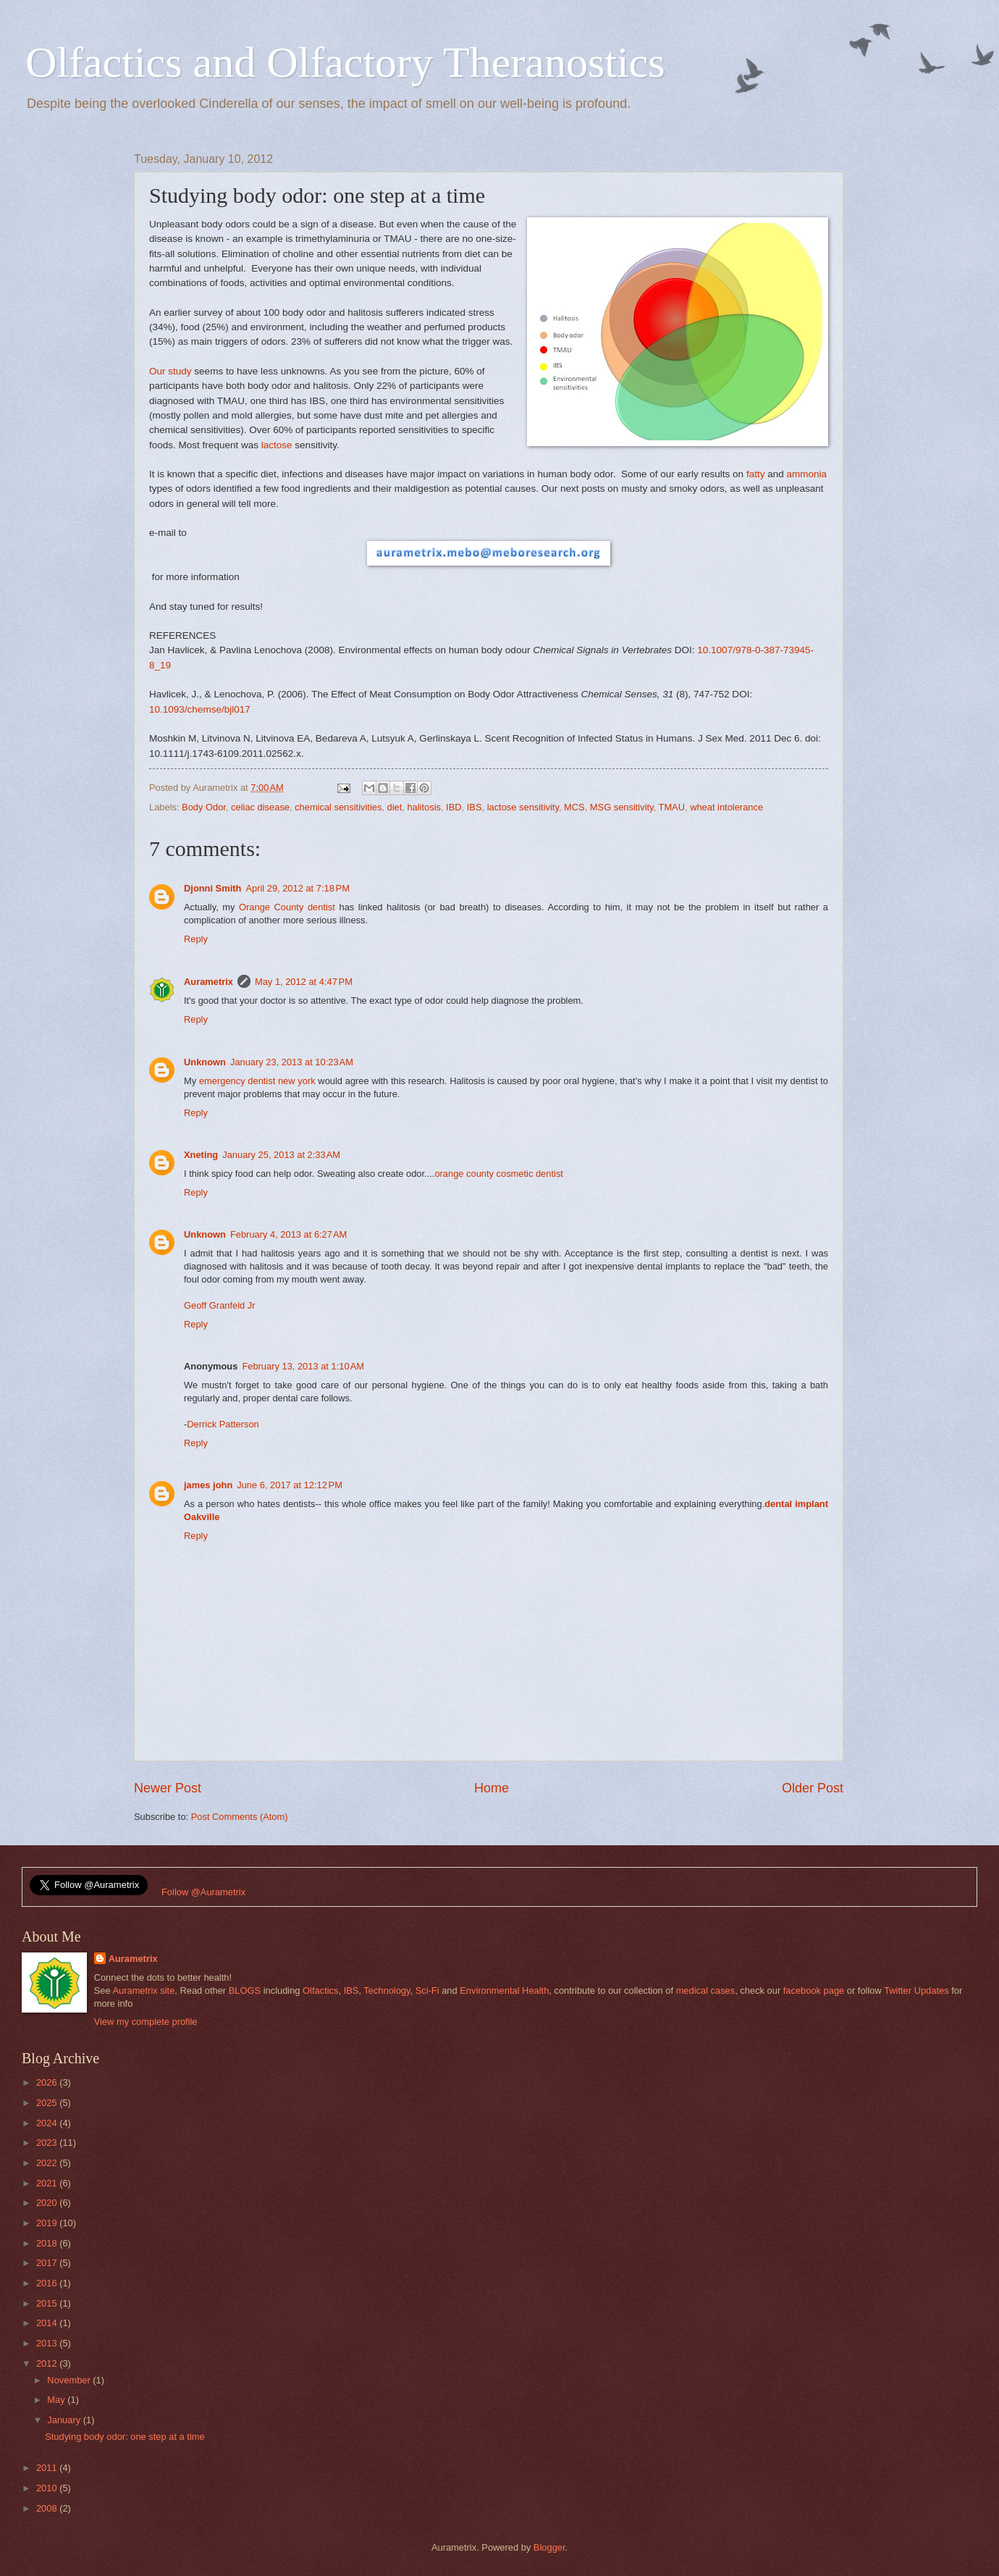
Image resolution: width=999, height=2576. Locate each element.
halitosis (424, 807)
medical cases (705, 1990)
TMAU (672, 807)
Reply (196, 939)
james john (208, 1485)
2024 (47, 2123)
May (57, 2399)
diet (394, 807)
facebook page (813, 1990)
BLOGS (245, 1990)
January (65, 2420)
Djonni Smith (212, 888)
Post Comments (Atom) (239, 1816)
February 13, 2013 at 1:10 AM (303, 1366)
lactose (276, 445)
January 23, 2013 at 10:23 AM (291, 1062)
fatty (755, 474)
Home (491, 1788)
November (70, 2380)
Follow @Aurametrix (203, 1892)
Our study (170, 371)
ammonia (807, 474)
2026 (47, 2082)
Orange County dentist (287, 907)
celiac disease (260, 807)
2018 (47, 2243)
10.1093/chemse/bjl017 (199, 709)
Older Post (812, 1788)
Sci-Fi (427, 1990)
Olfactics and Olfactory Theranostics (345, 62)
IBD (453, 807)
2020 (47, 2202)
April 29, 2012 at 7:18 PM (297, 888)
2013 (47, 2343)
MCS (574, 807)
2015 (47, 2303)
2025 (47, 2102)
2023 (47, 2142)
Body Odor (204, 807)
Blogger (549, 2547)
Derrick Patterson (222, 1424)
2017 (47, 2262)
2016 (47, 2283)
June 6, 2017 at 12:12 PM (289, 1485)
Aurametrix (208, 981)
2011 (47, 2467)
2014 (47, 2322)
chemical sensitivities (338, 807)
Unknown (205, 1062)
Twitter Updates (916, 1990)
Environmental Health (504, 1990)
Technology (386, 1990)
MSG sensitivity (622, 807)
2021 (47, 2183)
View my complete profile (146, 2021)
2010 (47, 2488)
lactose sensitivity (523, 807)
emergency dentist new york (257, 1080)
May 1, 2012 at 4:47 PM (304, 981)
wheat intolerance (726, 807)
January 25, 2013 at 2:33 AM (281, 1154)
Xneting (201, 1154)
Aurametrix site (143, 1990)
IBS (474, 807)
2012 (47, 2363)
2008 (47, 2508)
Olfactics (320, 1990)
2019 (47, 2223)
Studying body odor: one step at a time (124, 2436)
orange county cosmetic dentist (498, 1173)
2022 (47, 2162)
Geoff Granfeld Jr (220, 1305)
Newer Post (167, 1788)
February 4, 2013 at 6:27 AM (288, 1234)
